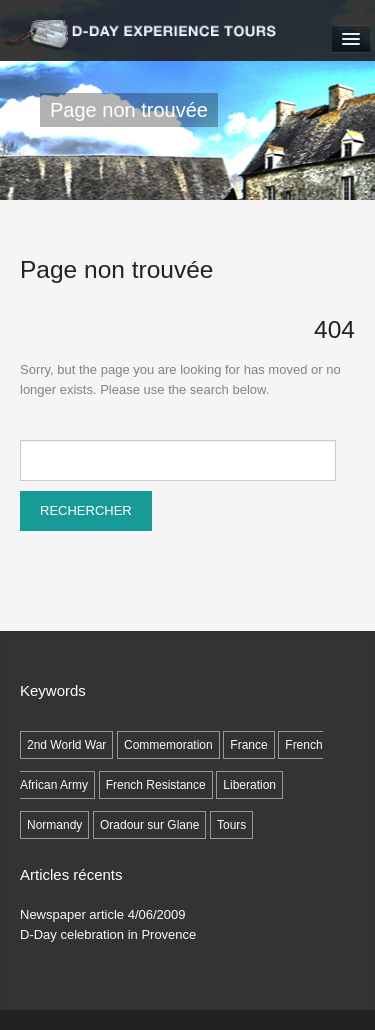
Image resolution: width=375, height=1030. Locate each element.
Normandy (54, 825)
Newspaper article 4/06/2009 (103, 914)
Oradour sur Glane (149, 825)
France (248, 745)
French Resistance (156, 785)
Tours (231, 825)
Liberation (249, 785)
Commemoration (168, 745)
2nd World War (66, 745)
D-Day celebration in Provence (108, 934)
